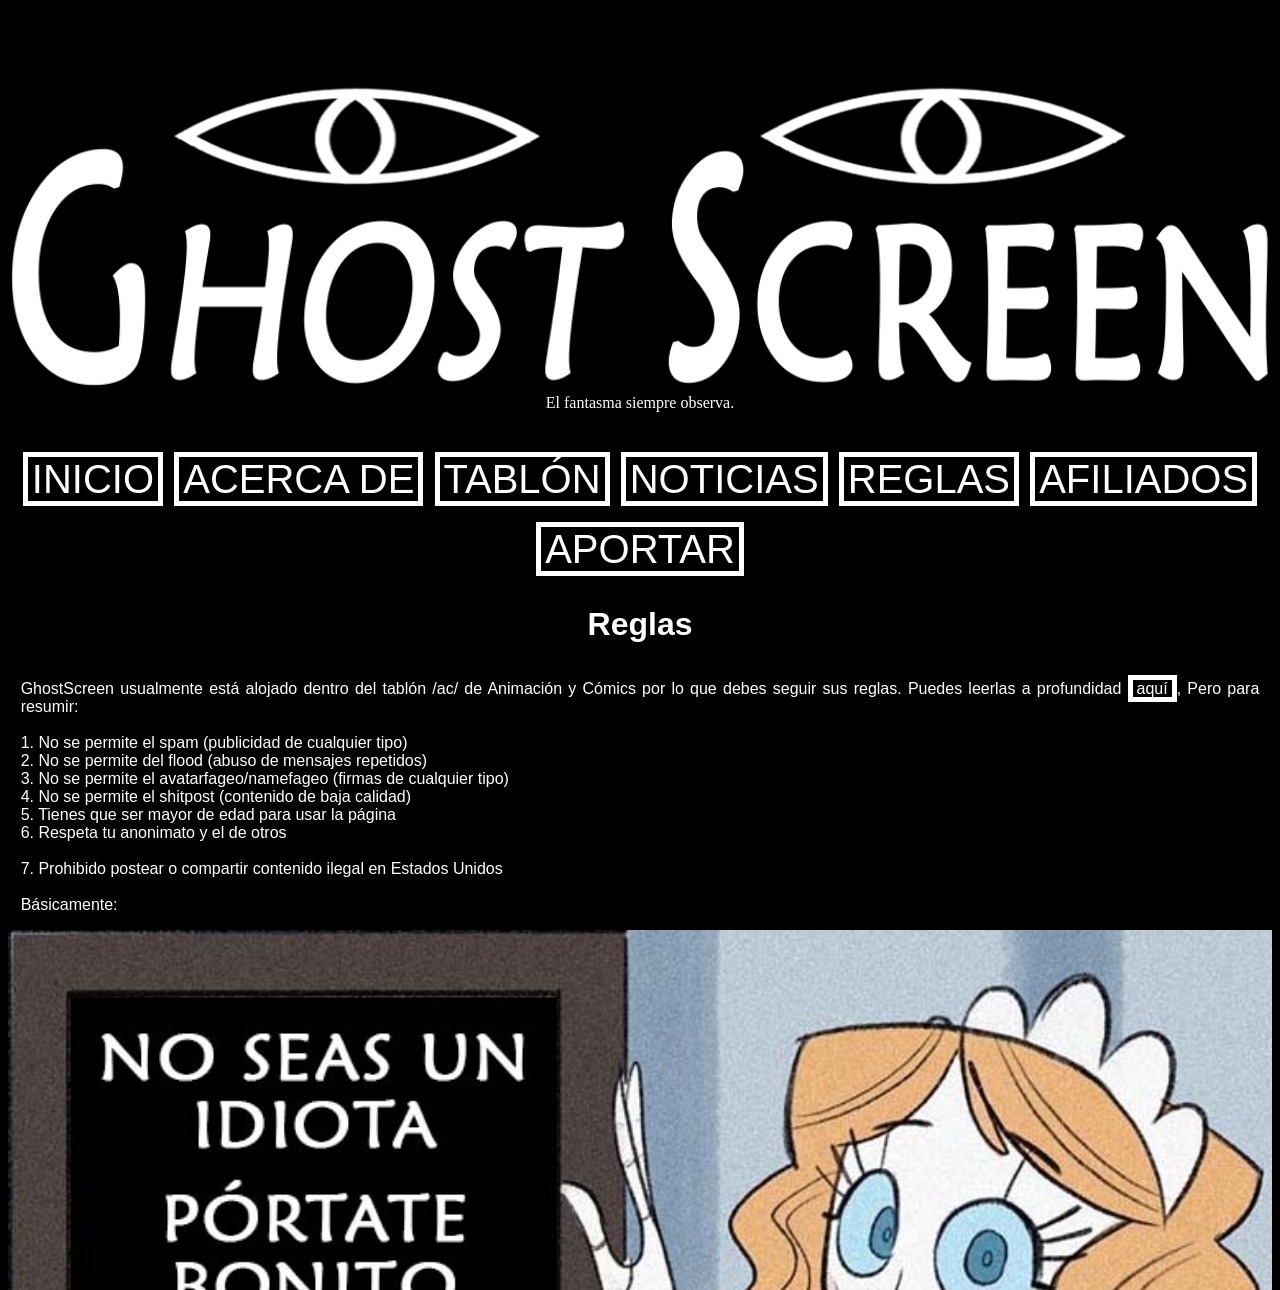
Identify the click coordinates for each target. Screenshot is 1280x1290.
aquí (1152, 688)
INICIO (93, 479)
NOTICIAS (724, 479)
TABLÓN (522, 479)
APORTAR (640, 549)
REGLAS (929, 479)
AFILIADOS (1143, 479)
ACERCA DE (298, 479)
